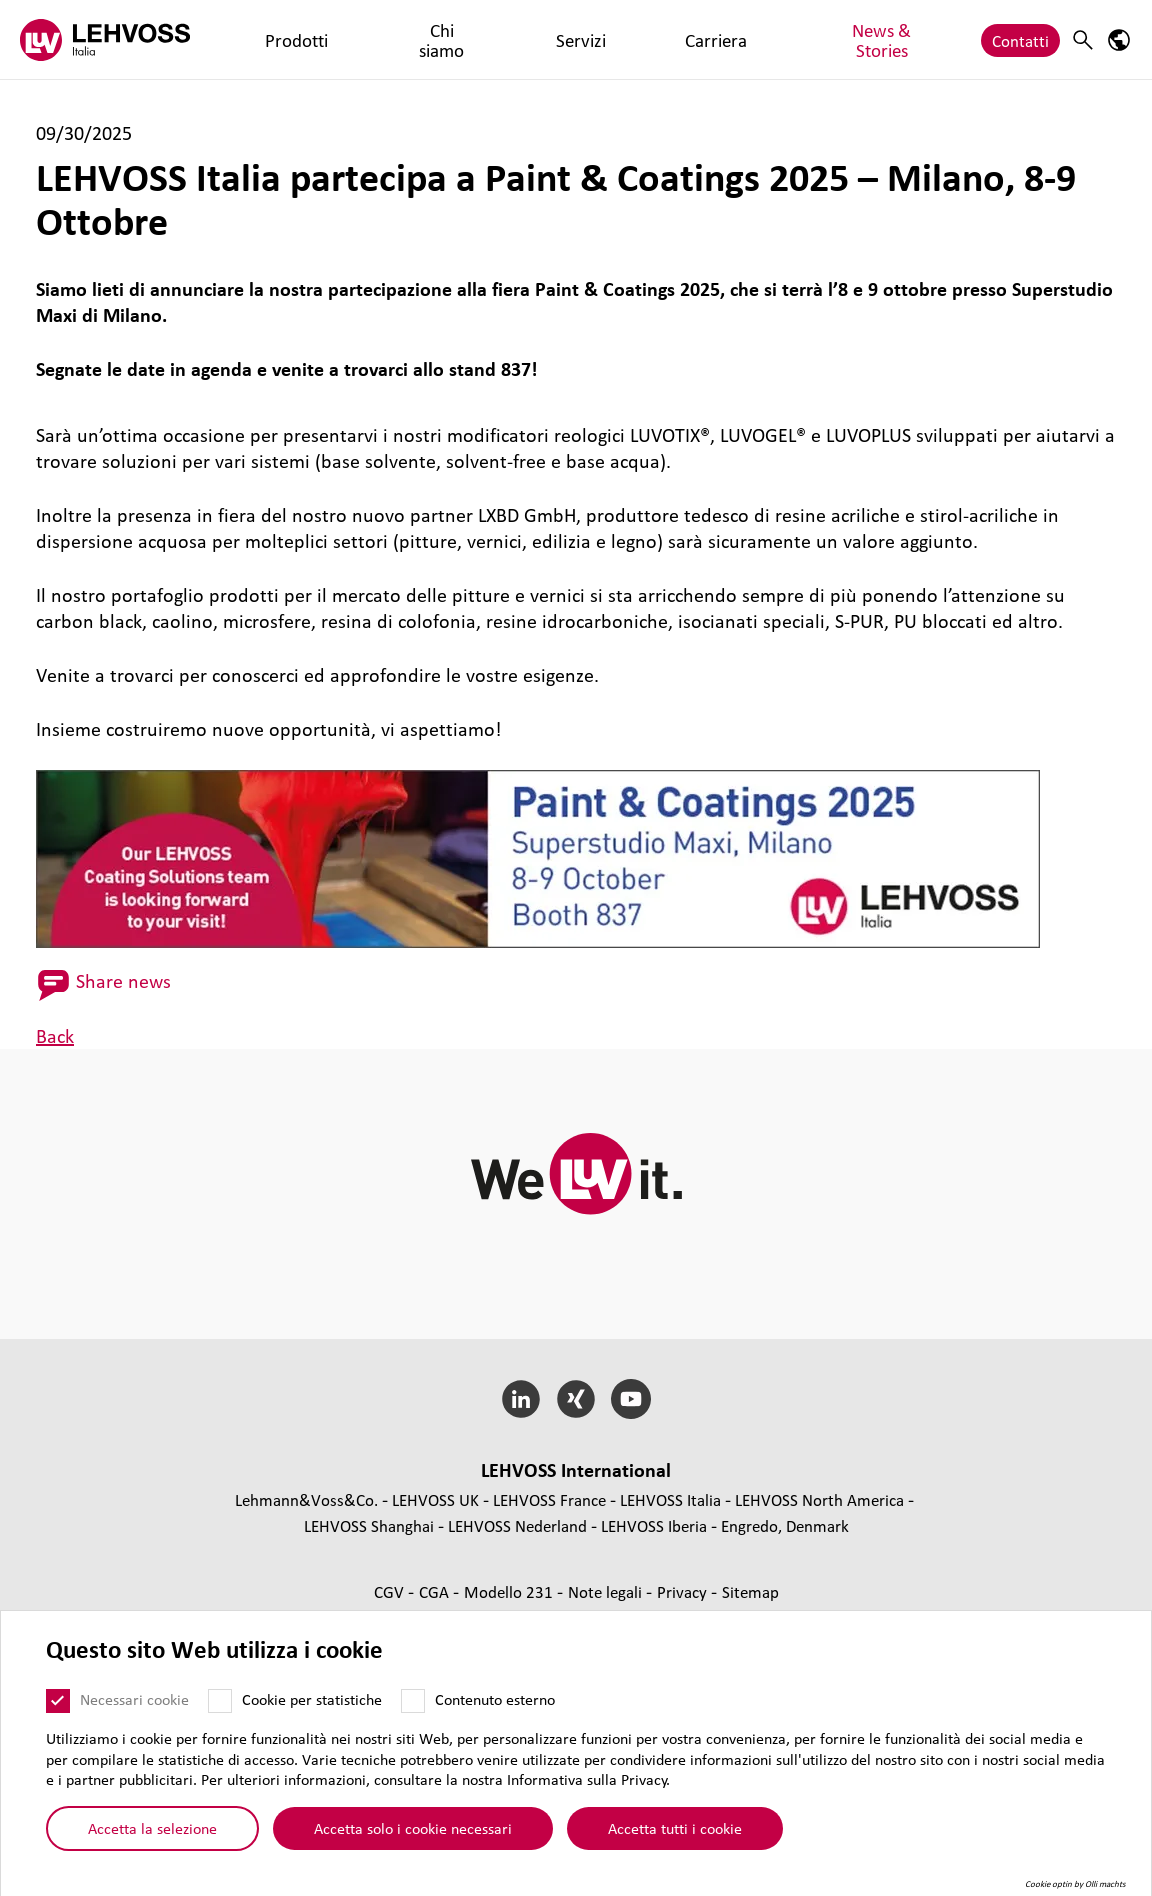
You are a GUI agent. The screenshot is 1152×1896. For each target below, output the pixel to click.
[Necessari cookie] (58, 1708)
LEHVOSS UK (435, 1499)
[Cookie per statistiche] (220, 1708)
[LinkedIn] (521, 1399)
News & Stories (603, 39)
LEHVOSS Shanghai (369, 1525)
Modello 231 (510, 1591)
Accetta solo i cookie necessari (413, 1835)
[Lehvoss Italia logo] (105, 39)
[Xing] (576, 1399)
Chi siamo (350, 39)
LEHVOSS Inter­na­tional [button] (576, 1470)
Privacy (684, 1591)
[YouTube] (630, 1399)
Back (55, 1036)
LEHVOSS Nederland (517, 1525)
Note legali (607, 1591)
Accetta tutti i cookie (675, 1835)
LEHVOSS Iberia (654, 1525)
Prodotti (265, 39)
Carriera (500, 39)
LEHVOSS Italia (670, 1499)
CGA (436, 1591)
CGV (391, 1591)
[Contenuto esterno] (413, 1708)
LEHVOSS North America (819, 1499)
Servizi (428, 39)
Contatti (1020, 39)
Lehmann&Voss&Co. (306, 1499)
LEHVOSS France (549, 1499)
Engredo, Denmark (785, 1525)
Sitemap (750, 1591)
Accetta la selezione (152, 1835)
